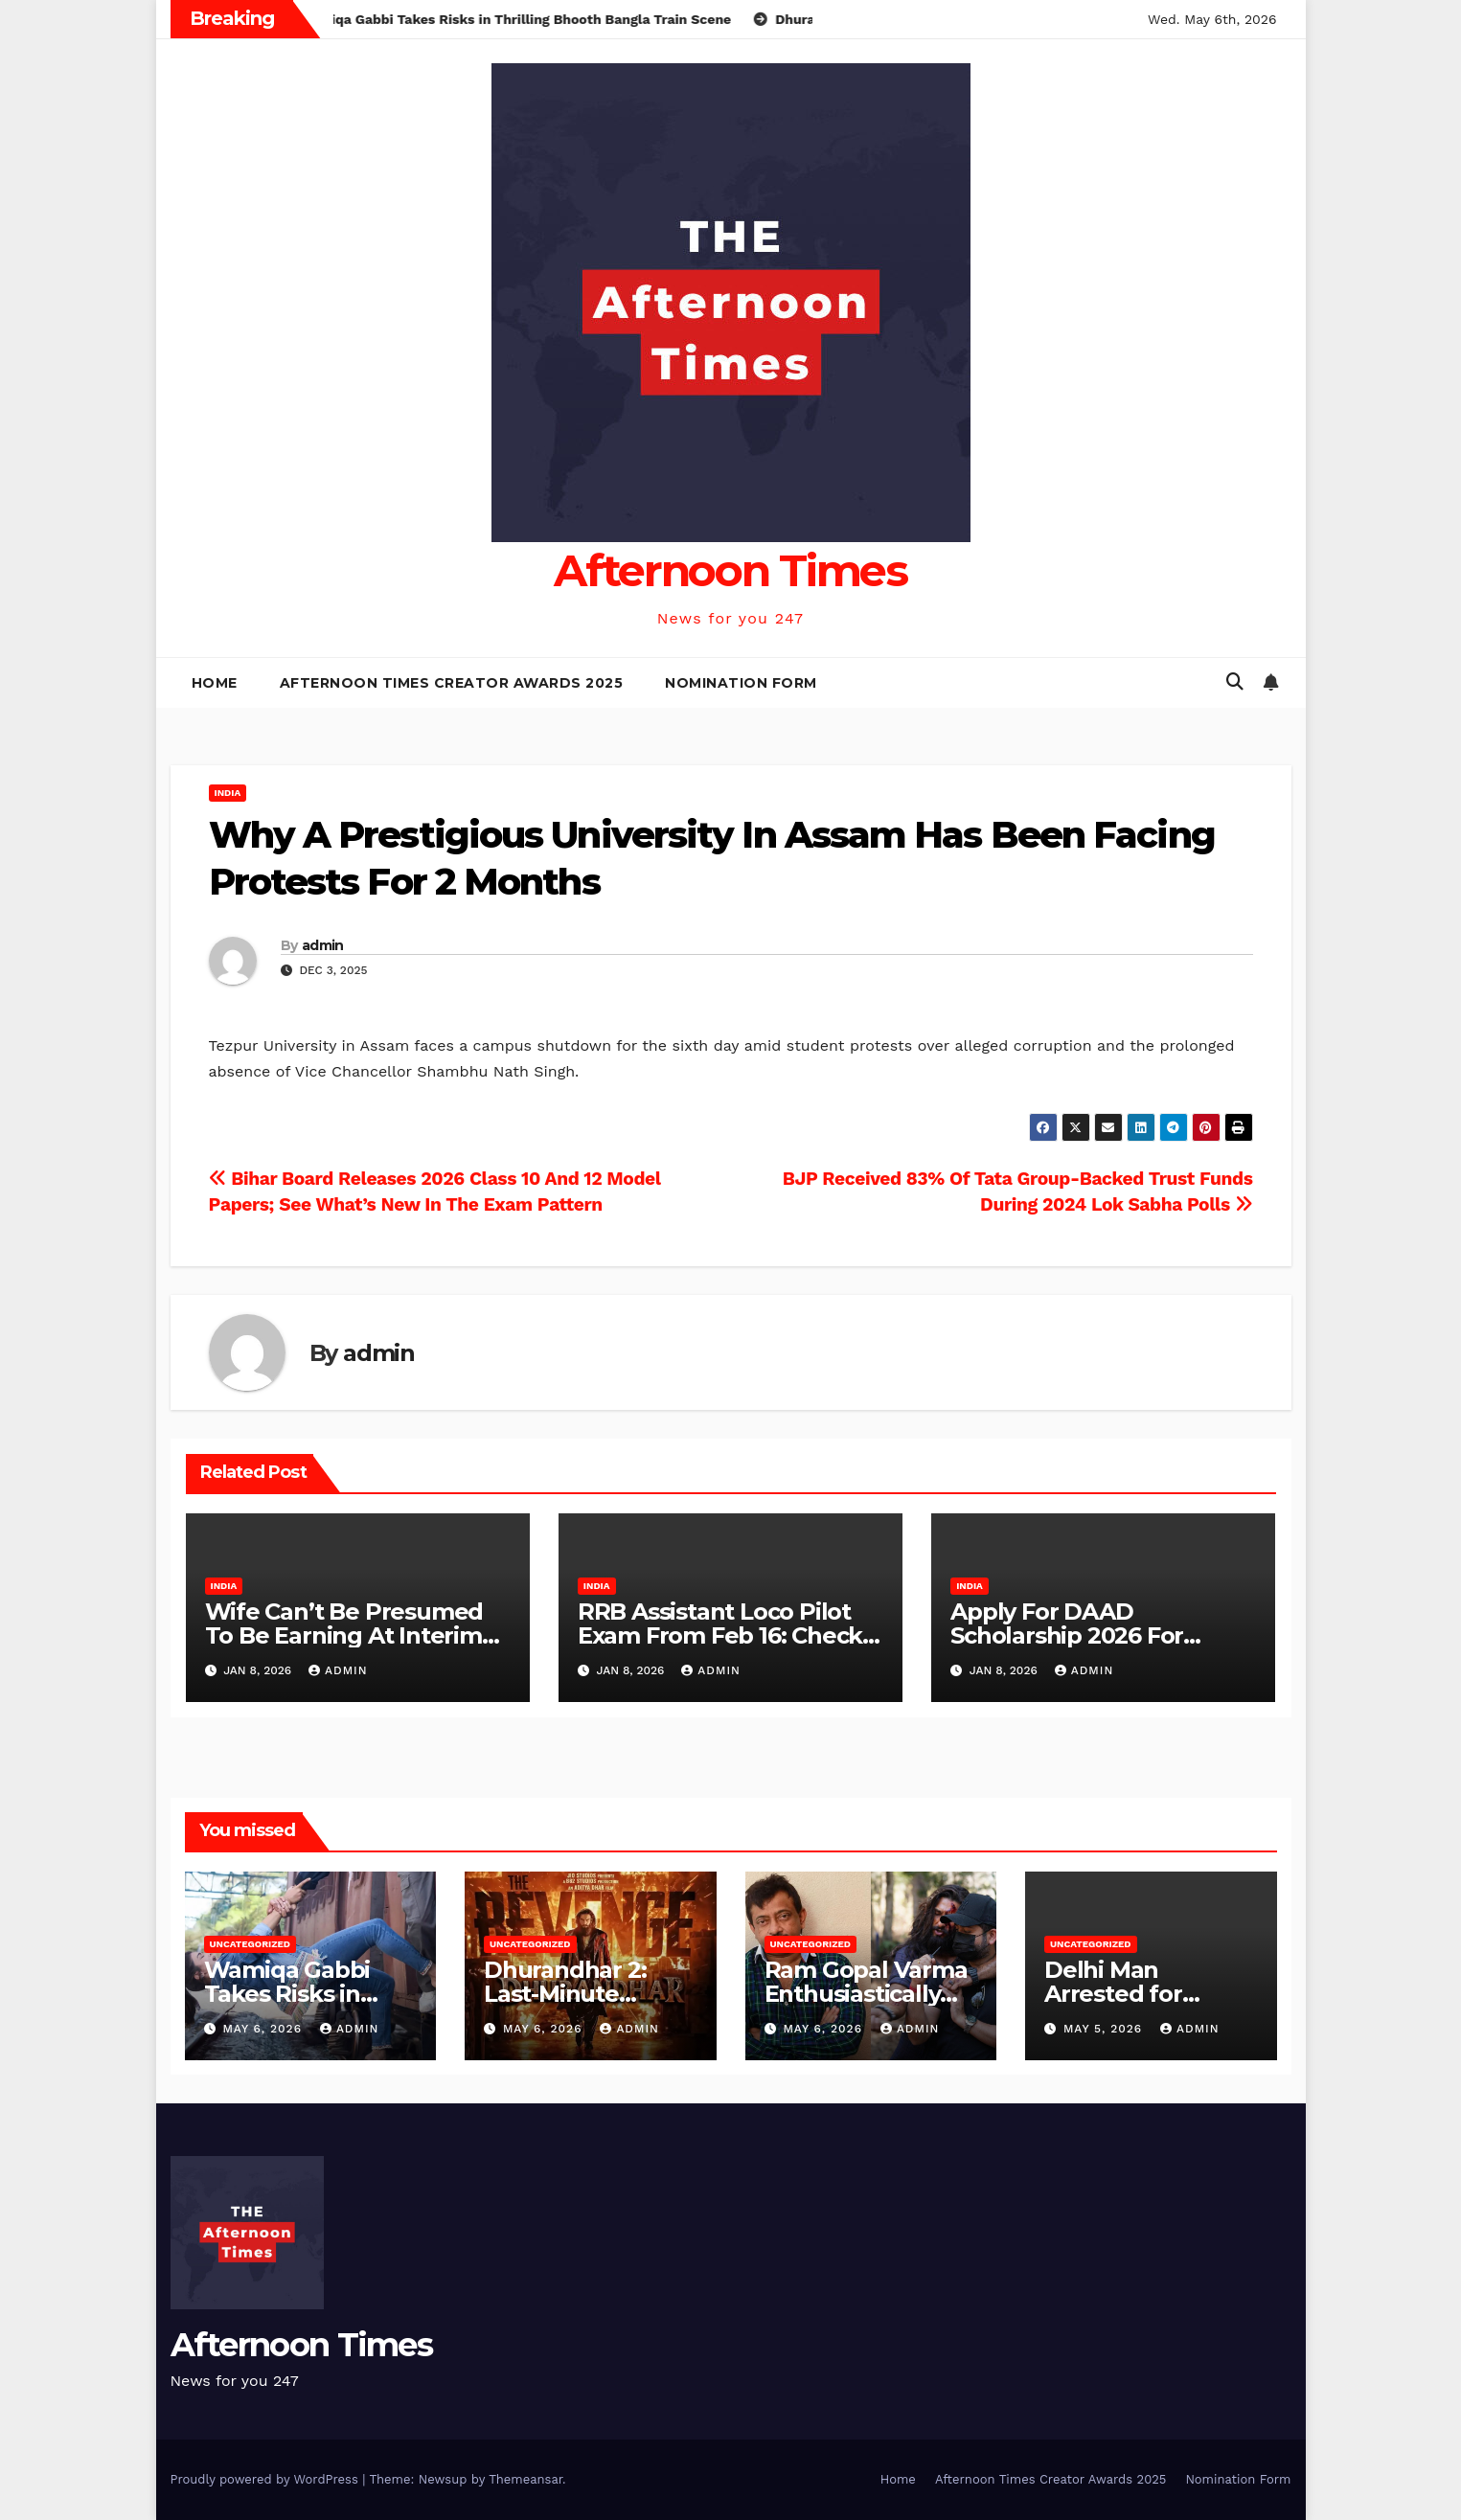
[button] (1235, 681)
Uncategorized (250, 1944)
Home (215, 683)
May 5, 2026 (1105, 2028)
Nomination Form (741, 683)
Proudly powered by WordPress (267, 2479)
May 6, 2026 (264, 2028)
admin (323, 945)
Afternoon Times (730, 570)
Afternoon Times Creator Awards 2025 (452, 683)
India (228, 792)
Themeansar (525, 2479)
